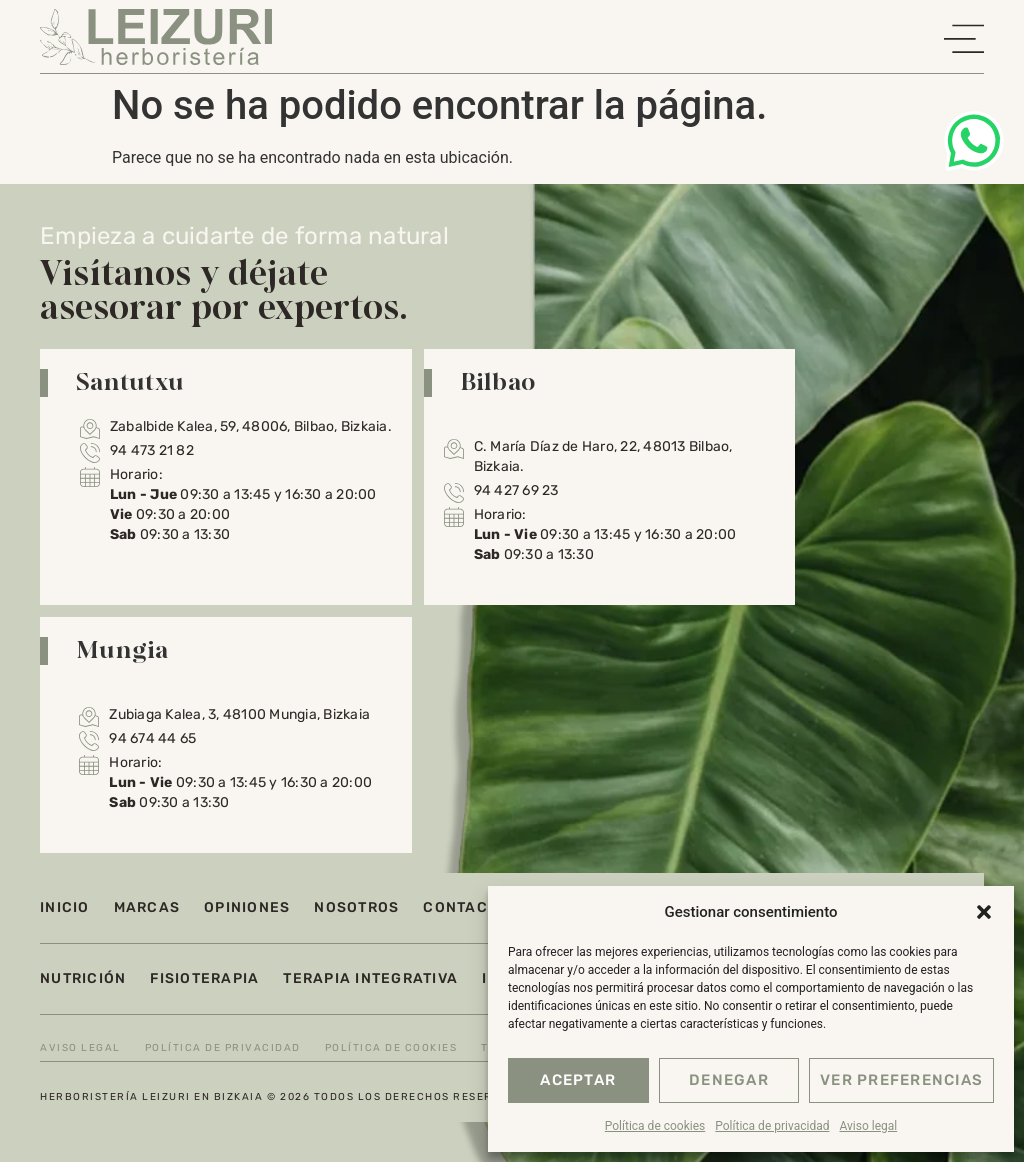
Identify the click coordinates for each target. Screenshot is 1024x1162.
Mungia (122, 649)
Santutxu (130, 381)
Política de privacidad (772, 1126)
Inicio (65, 907)
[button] (984, 912)
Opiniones (247, 907)
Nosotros (356, 907)
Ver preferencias (901, 1081)
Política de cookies (655, 1126)
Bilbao (498, 381)
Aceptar (578, 1081)
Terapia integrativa (370, 978)
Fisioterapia (204, 978)
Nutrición (83, 978)
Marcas (147, 907)
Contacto (465, 907)
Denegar (729, 1081)
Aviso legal (868, 1126)
